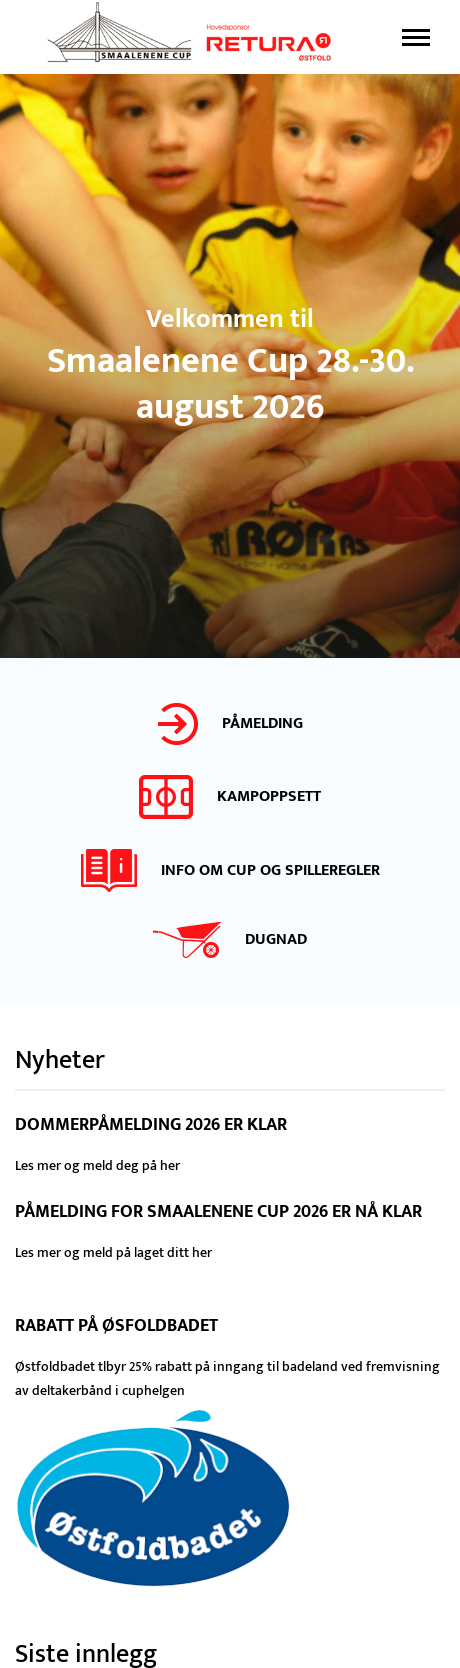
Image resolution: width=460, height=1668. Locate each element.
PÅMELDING (262, 723)
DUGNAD (276, 939)
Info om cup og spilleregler (270, 870)
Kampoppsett (269, 796)
